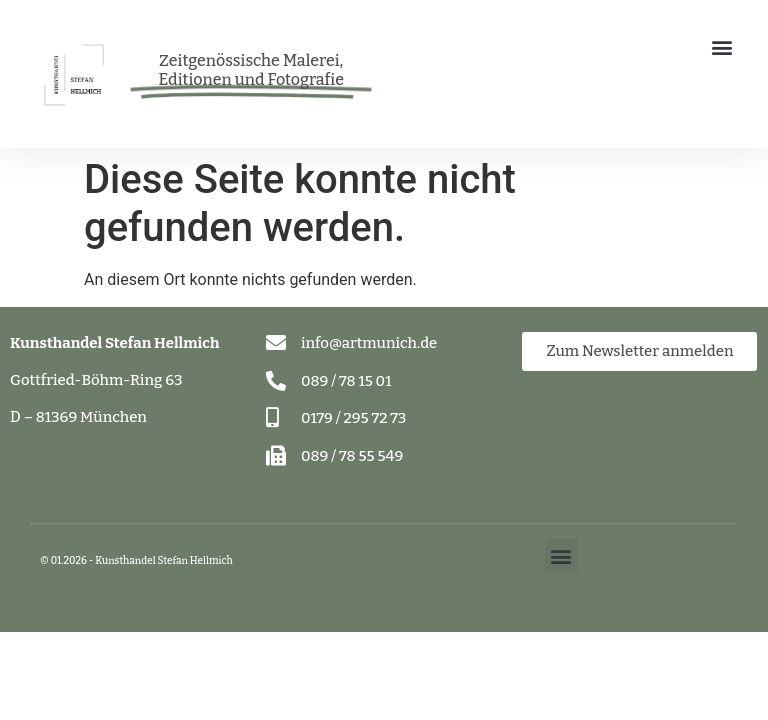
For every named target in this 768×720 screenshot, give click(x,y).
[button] (721, 46)
